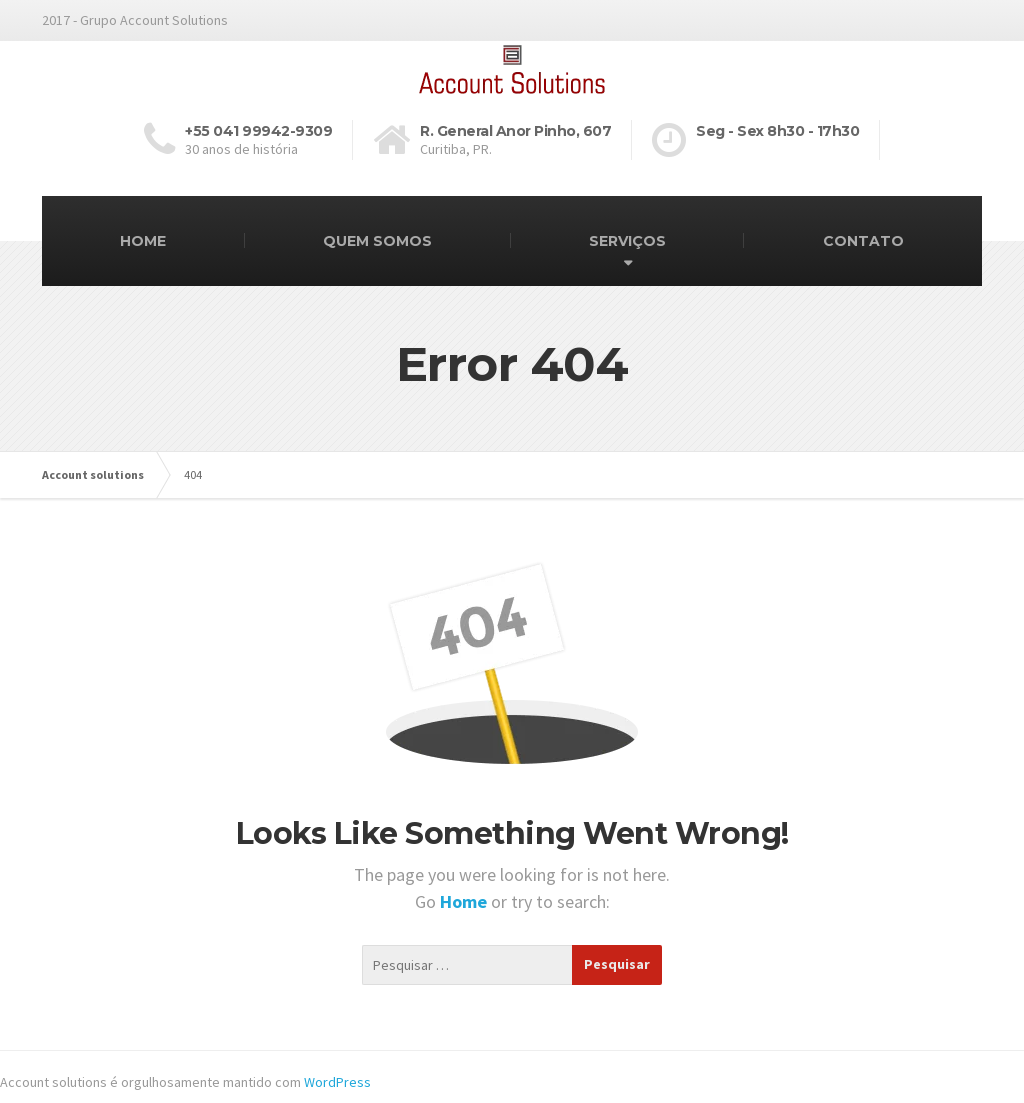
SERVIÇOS (627, 241)
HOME (143, 241)
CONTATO (863, 241)
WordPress (337, 1082)
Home (465, 901)
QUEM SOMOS (377, 241)
